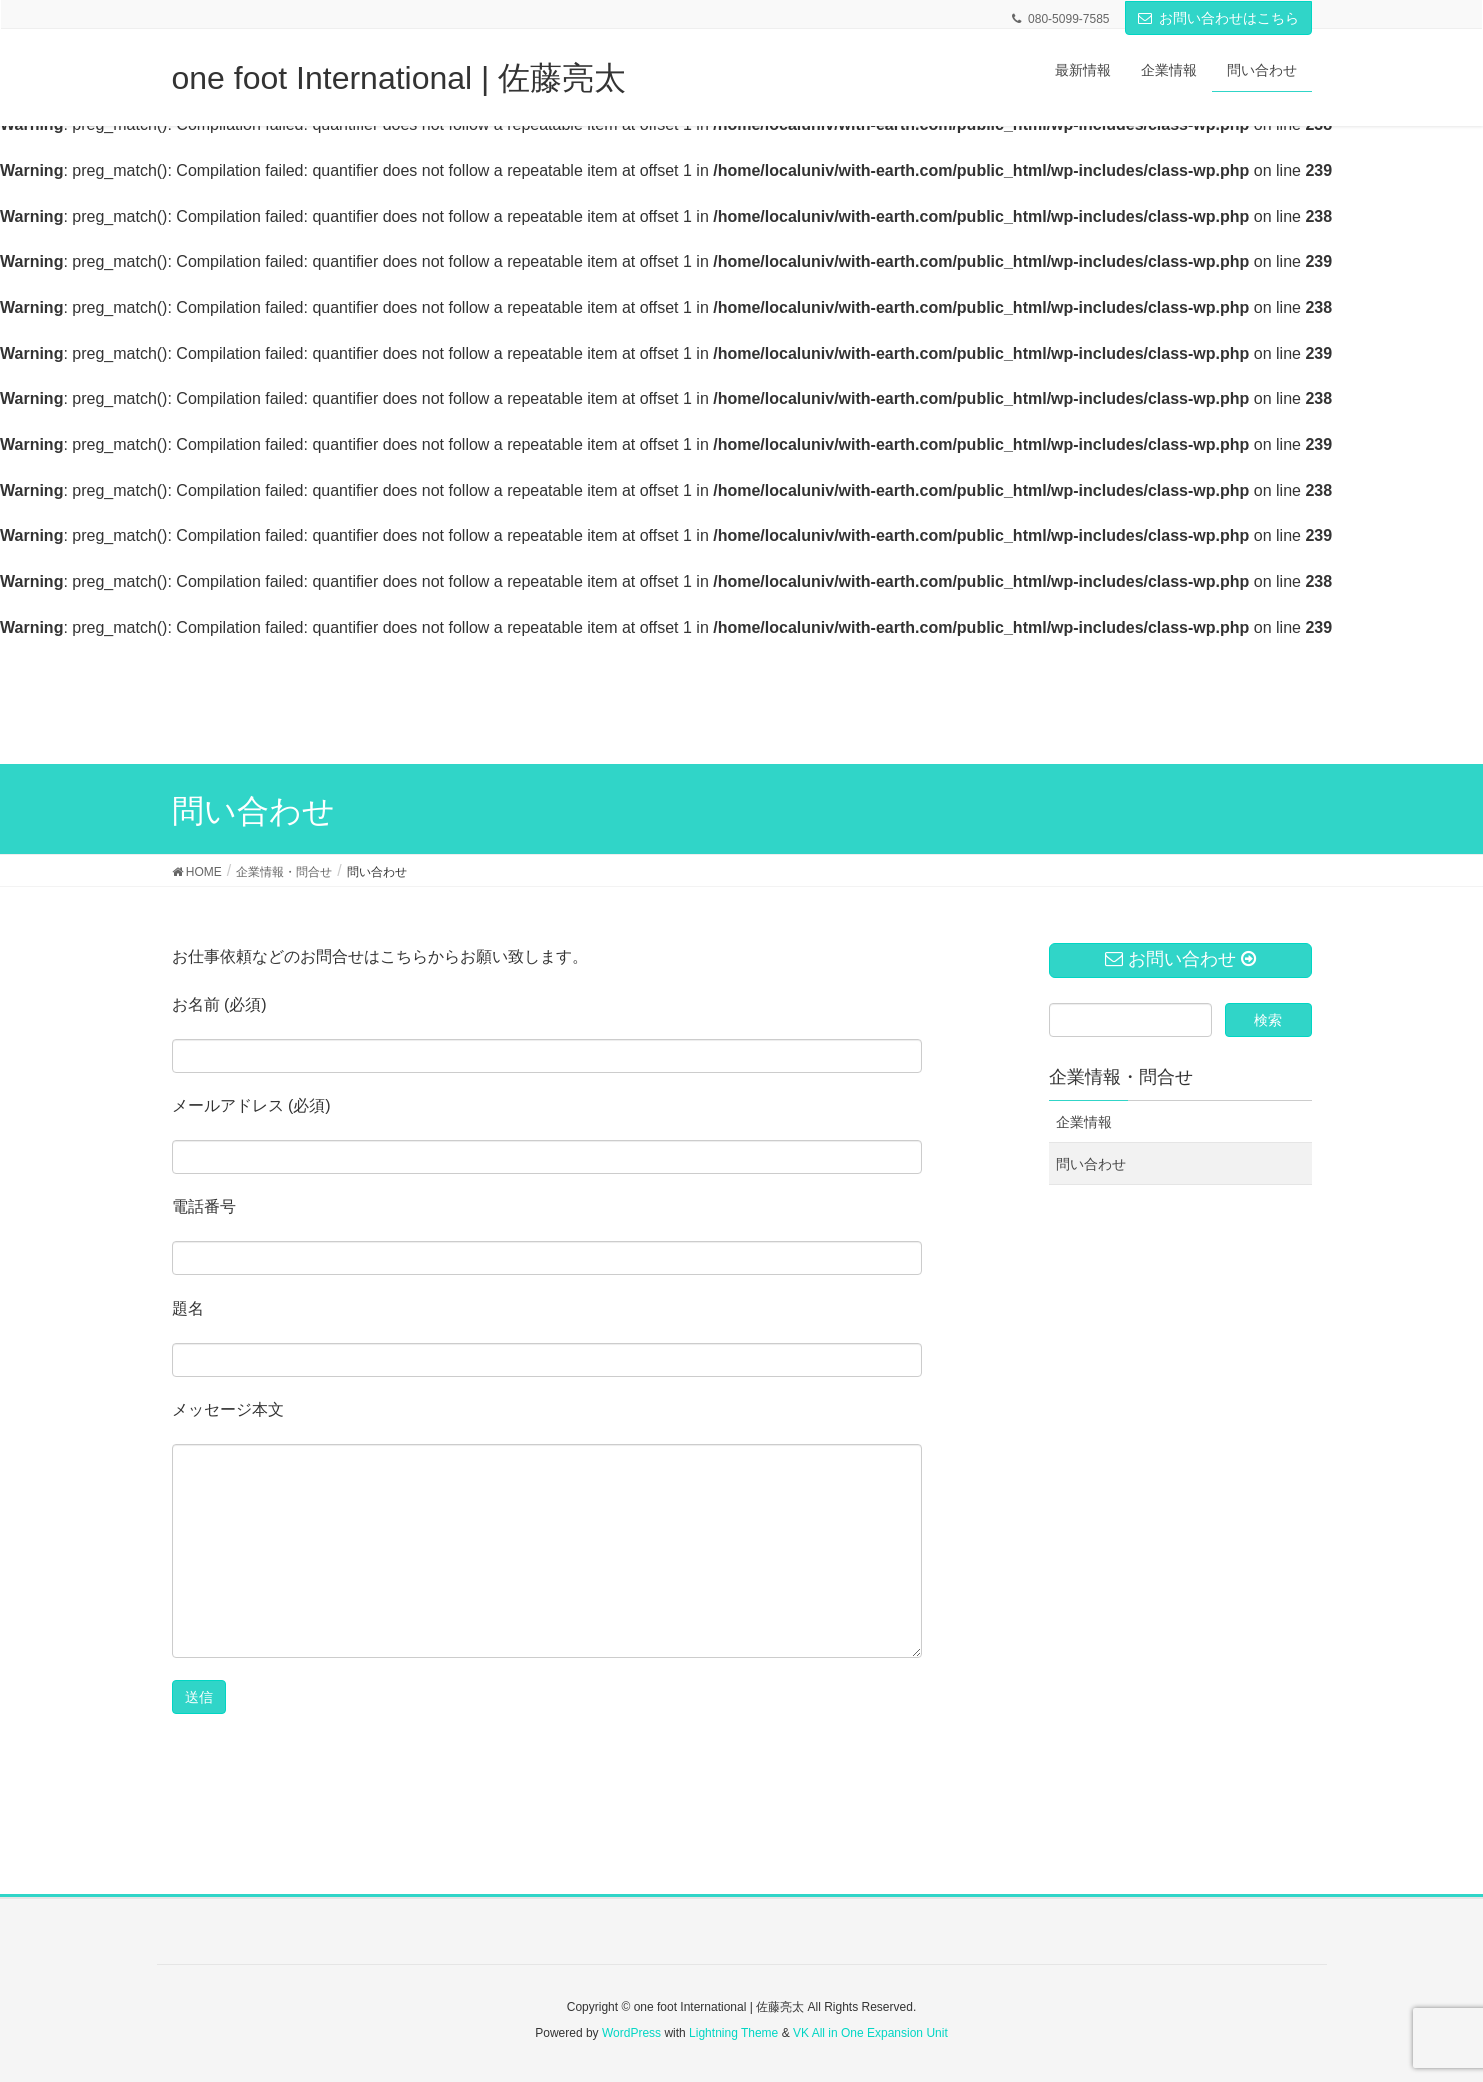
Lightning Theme (733, 2033)
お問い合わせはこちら (1229, 18)
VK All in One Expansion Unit (870, 2033)
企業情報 (1084, 1122)
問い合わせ (1091, 1164)
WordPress (631, 2033)
